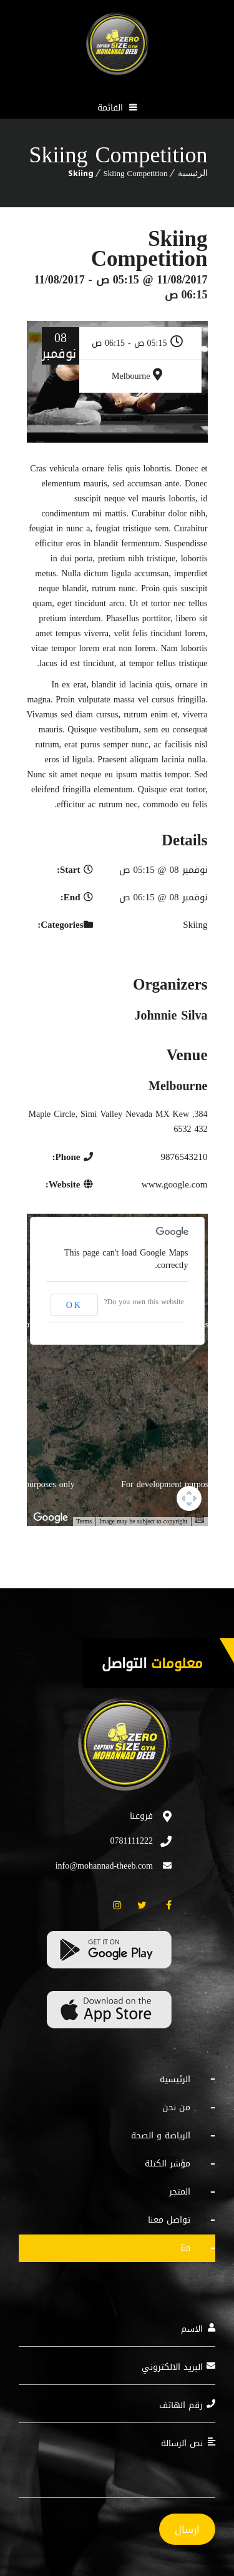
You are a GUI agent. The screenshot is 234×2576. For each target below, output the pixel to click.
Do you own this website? (144, 1302)
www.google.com (175, 1184)
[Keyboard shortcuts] (199, 1520)
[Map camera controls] (189, 1498)
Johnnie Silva (170, 1015)
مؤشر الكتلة (167, 2163)
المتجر (179, 2191)
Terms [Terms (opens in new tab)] (84, 1521)
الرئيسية (193, 173)
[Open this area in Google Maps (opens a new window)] (50, 1518)
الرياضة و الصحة (160, 2135)
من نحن (176, 2107)
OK (74, 1305)
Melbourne (131, 376)
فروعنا (141, 1815)
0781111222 (131, 1840)
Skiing (81, 173)
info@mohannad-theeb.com (104, 1865)
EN (185, 2247)
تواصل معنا (169, 2219)
